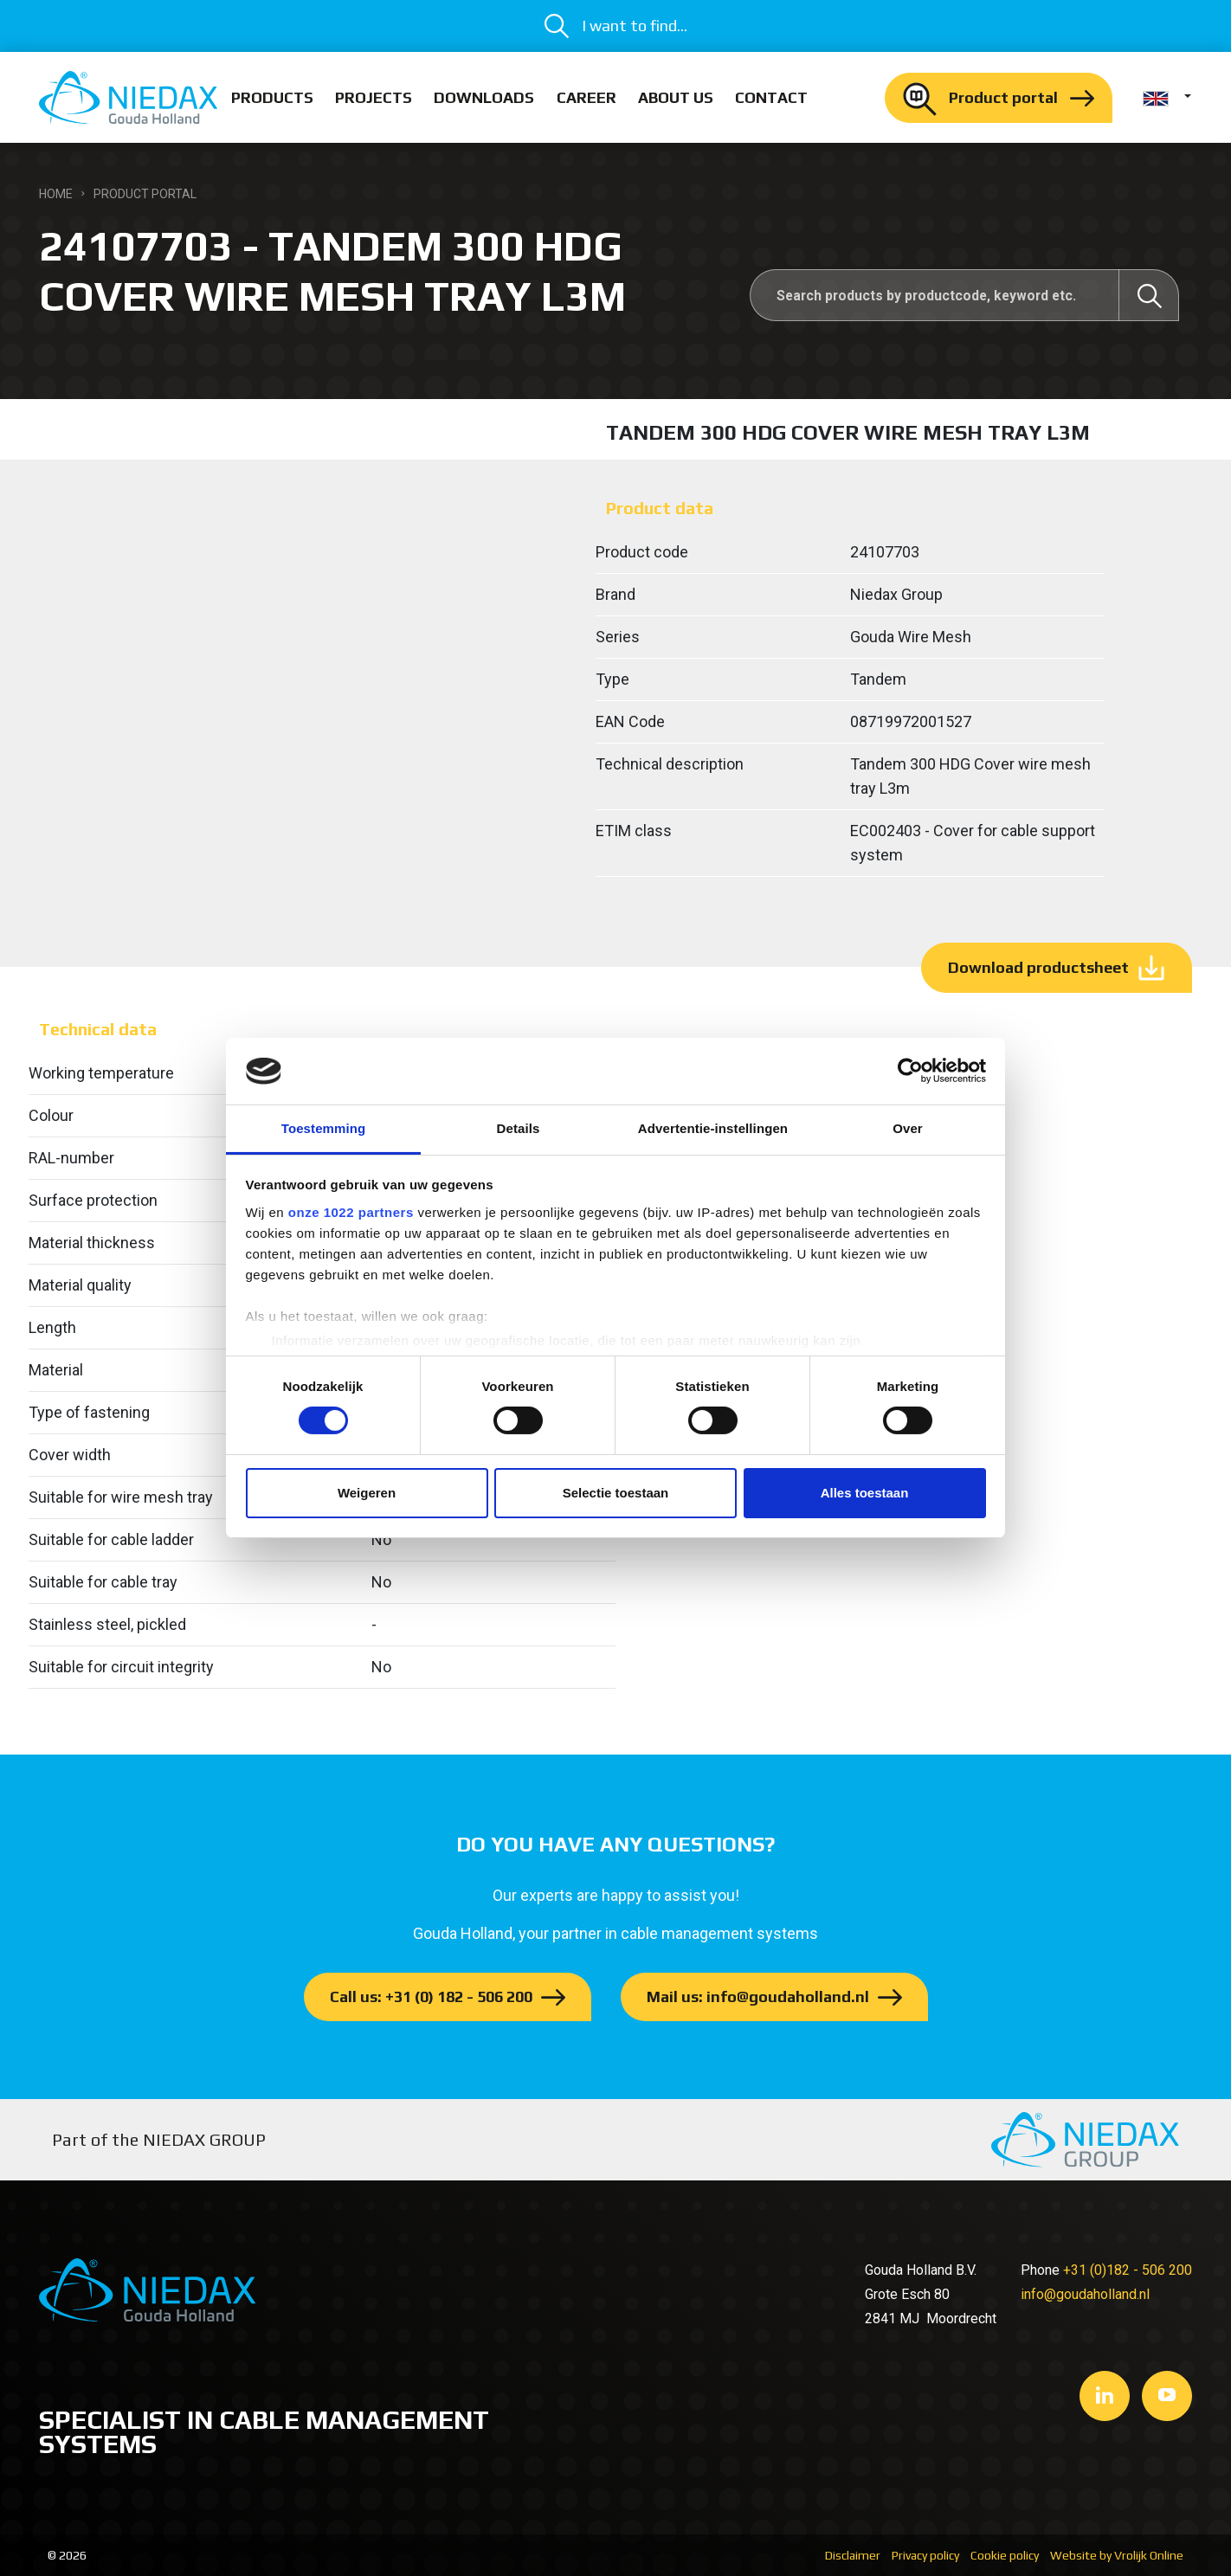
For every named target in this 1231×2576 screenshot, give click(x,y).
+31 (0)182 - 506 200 (1127, 2270)
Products (272, 97)
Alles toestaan (865, 1492)
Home (56, 194)
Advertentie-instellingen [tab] (713, 1128)
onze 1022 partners (351, 1212)
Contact (771, 97)
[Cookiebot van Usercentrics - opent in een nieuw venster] (910, 1071)
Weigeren (367, 1492)
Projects (373, 97)
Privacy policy (925, 2555)
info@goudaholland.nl (1085, 2294)
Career (586, 97)
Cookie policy (1004, 2555)
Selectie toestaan (616, 1492)
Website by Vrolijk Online (1116, 2555)
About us (675, 97)
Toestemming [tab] (323, 1128)
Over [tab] (908, 1128)
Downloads (484, 97)
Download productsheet (1038, 967)
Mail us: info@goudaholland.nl (758, 1996)
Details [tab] (518, 1128)
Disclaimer (852, 2555)
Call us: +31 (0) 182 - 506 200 (431, 1996)
